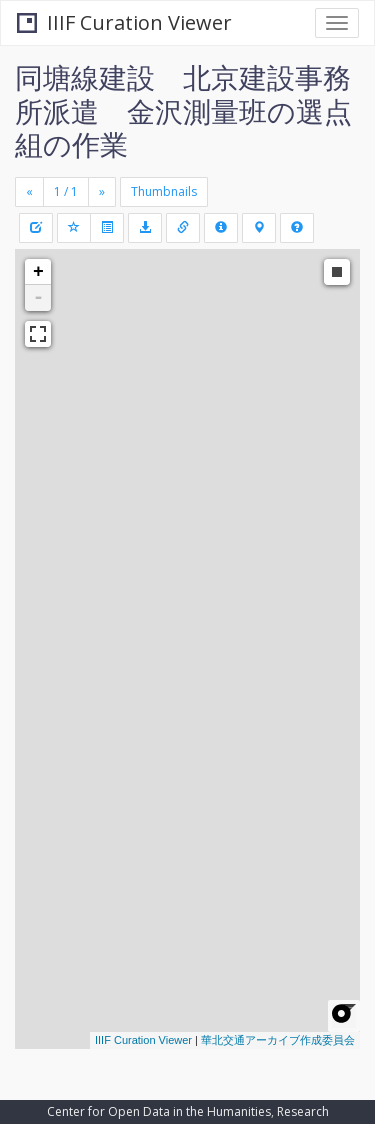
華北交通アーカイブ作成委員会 (278, 1040)
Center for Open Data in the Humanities (159, 1111)
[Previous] (29, 192)
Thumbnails (164, 191)
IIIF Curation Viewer (124, 22)
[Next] (102, 192)
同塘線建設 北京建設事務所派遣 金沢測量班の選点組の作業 (183, 110)
